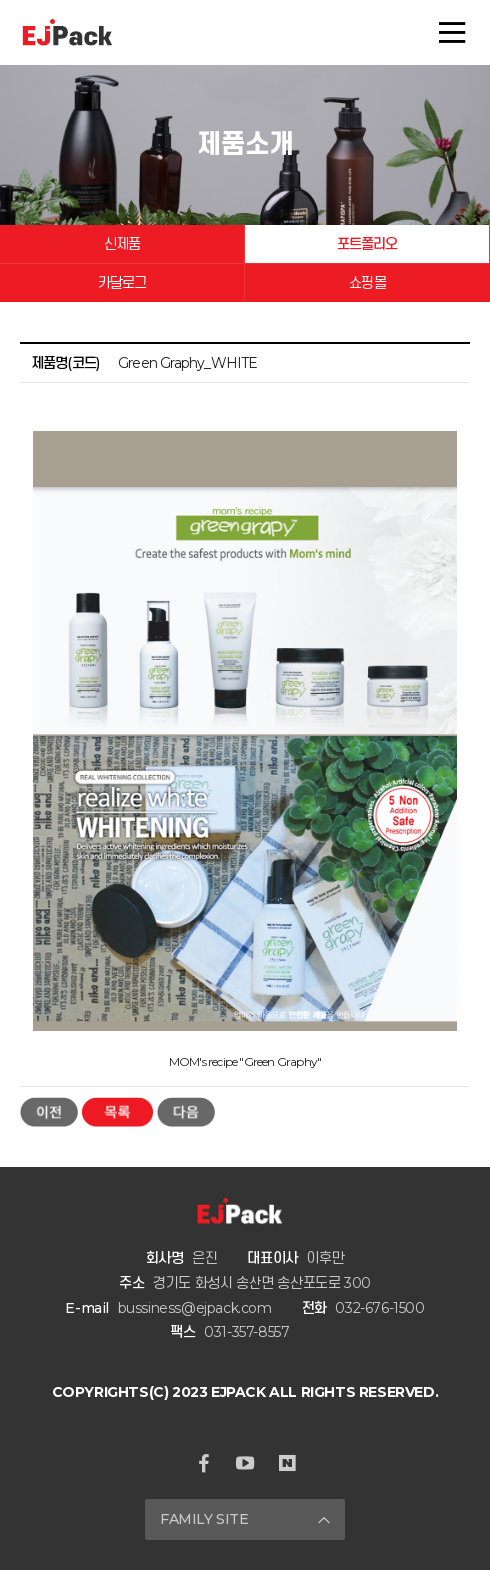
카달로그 (122, 283)
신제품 (122, 244)
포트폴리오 (367, 244)
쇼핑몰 (367, 283)
